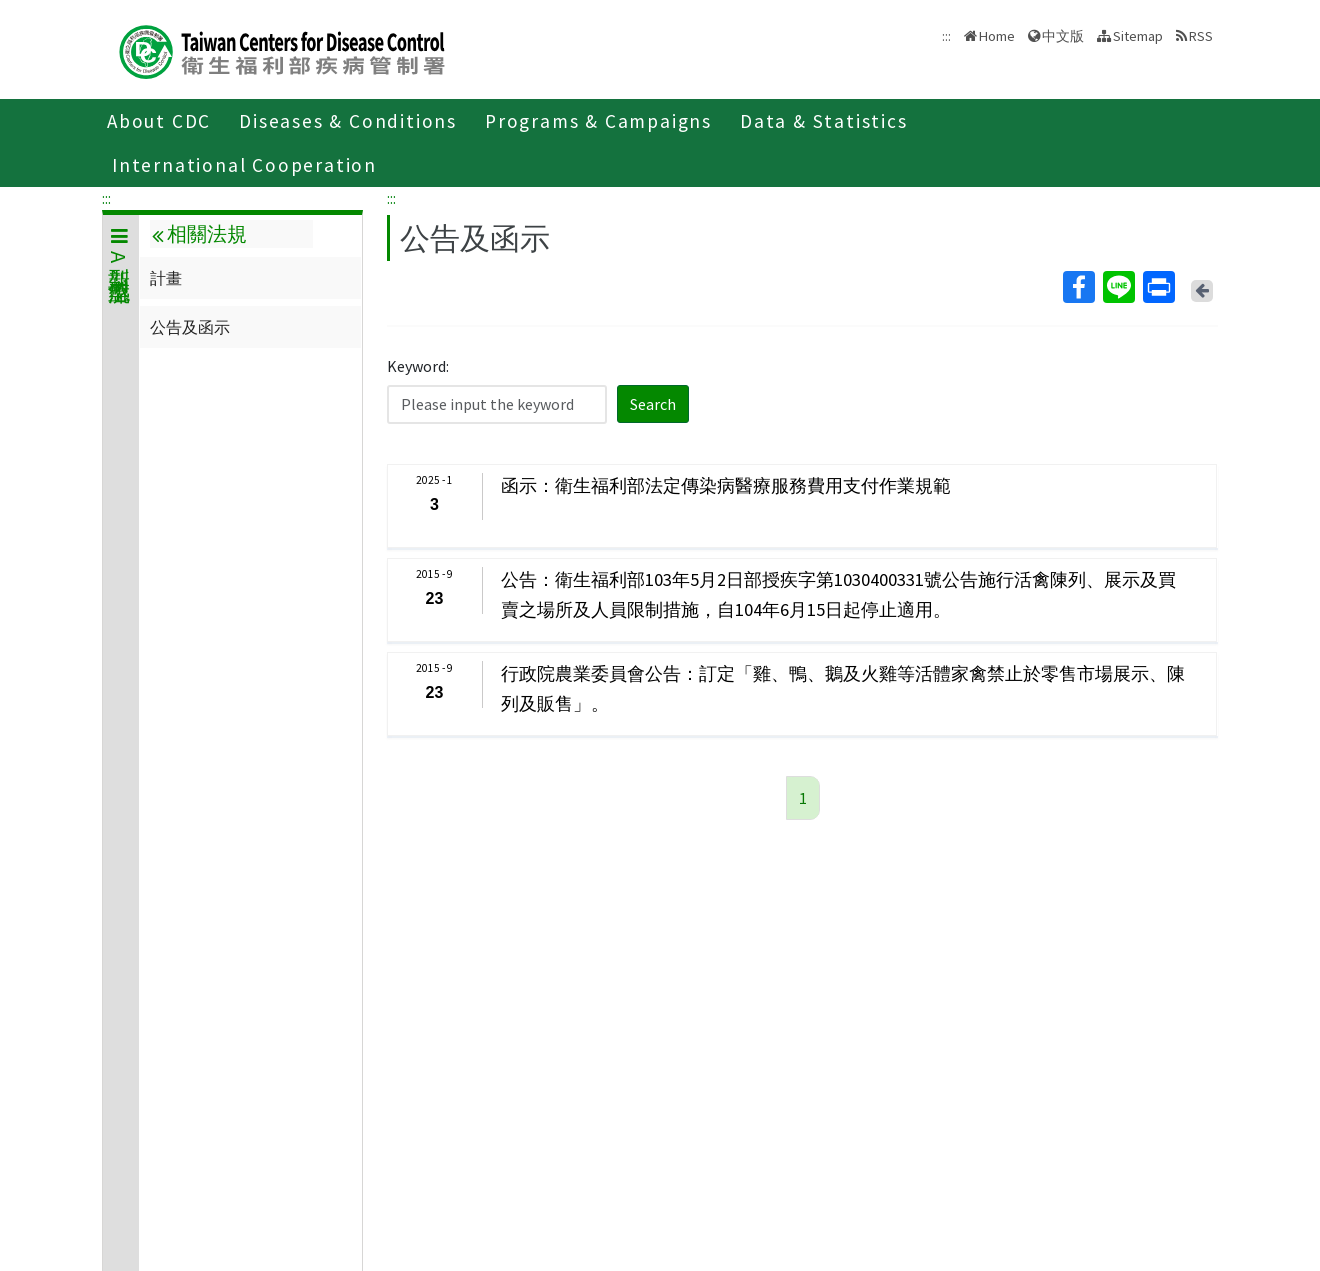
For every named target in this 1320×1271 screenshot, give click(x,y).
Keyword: (418, 366)
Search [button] (653, 404)
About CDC (159, 121)
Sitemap (1138, 36)
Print (1158, 287)
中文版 (1063, 36)
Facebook (1078, 287)
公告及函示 (190, 327)
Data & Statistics (824, 121)
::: (106, 198)
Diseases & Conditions (348, 121)
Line (1118, 287)
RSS (1201, 36)
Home (997, 36)
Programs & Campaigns (598, 121)
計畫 (166, 278)
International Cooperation (244, 165)
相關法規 (199, 234)
